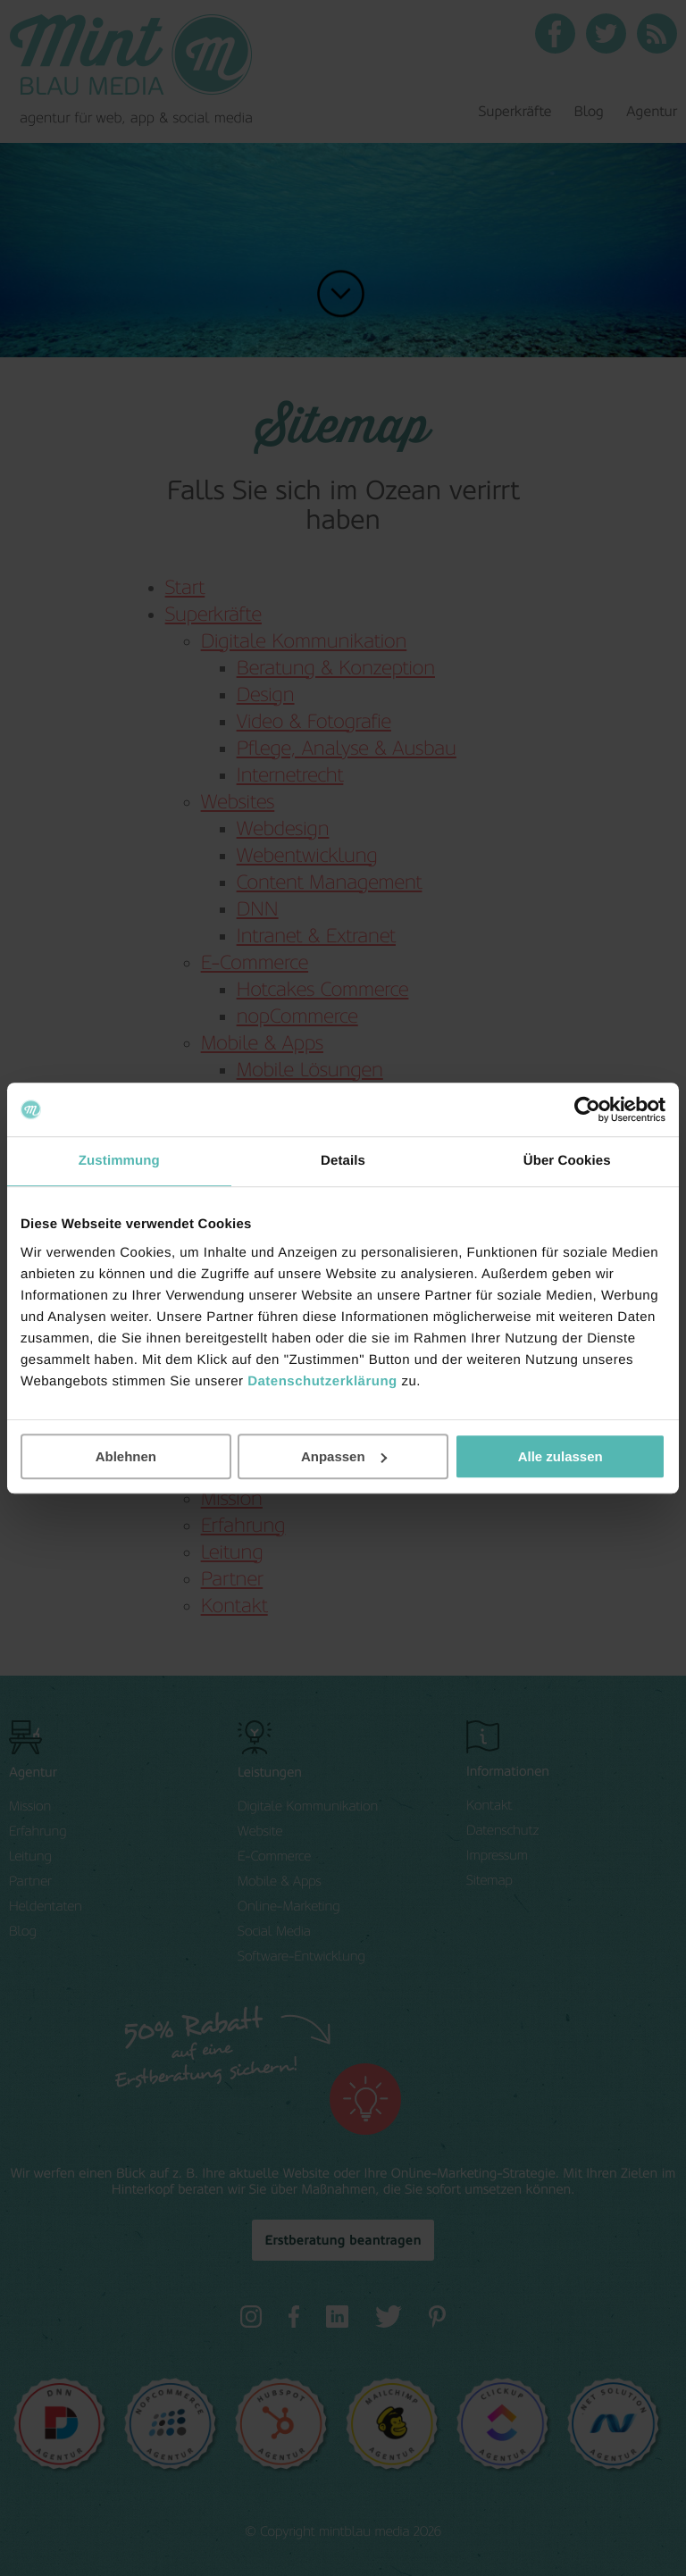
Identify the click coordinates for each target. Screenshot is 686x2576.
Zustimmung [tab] (119, 1160)
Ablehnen (126, 1456)
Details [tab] (343, 1160)
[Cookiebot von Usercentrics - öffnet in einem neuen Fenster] (587, 1109)
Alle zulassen (560, 1456)
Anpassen (344, 1456)
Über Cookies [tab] (567, 1160)
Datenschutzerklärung (322, 1381)
